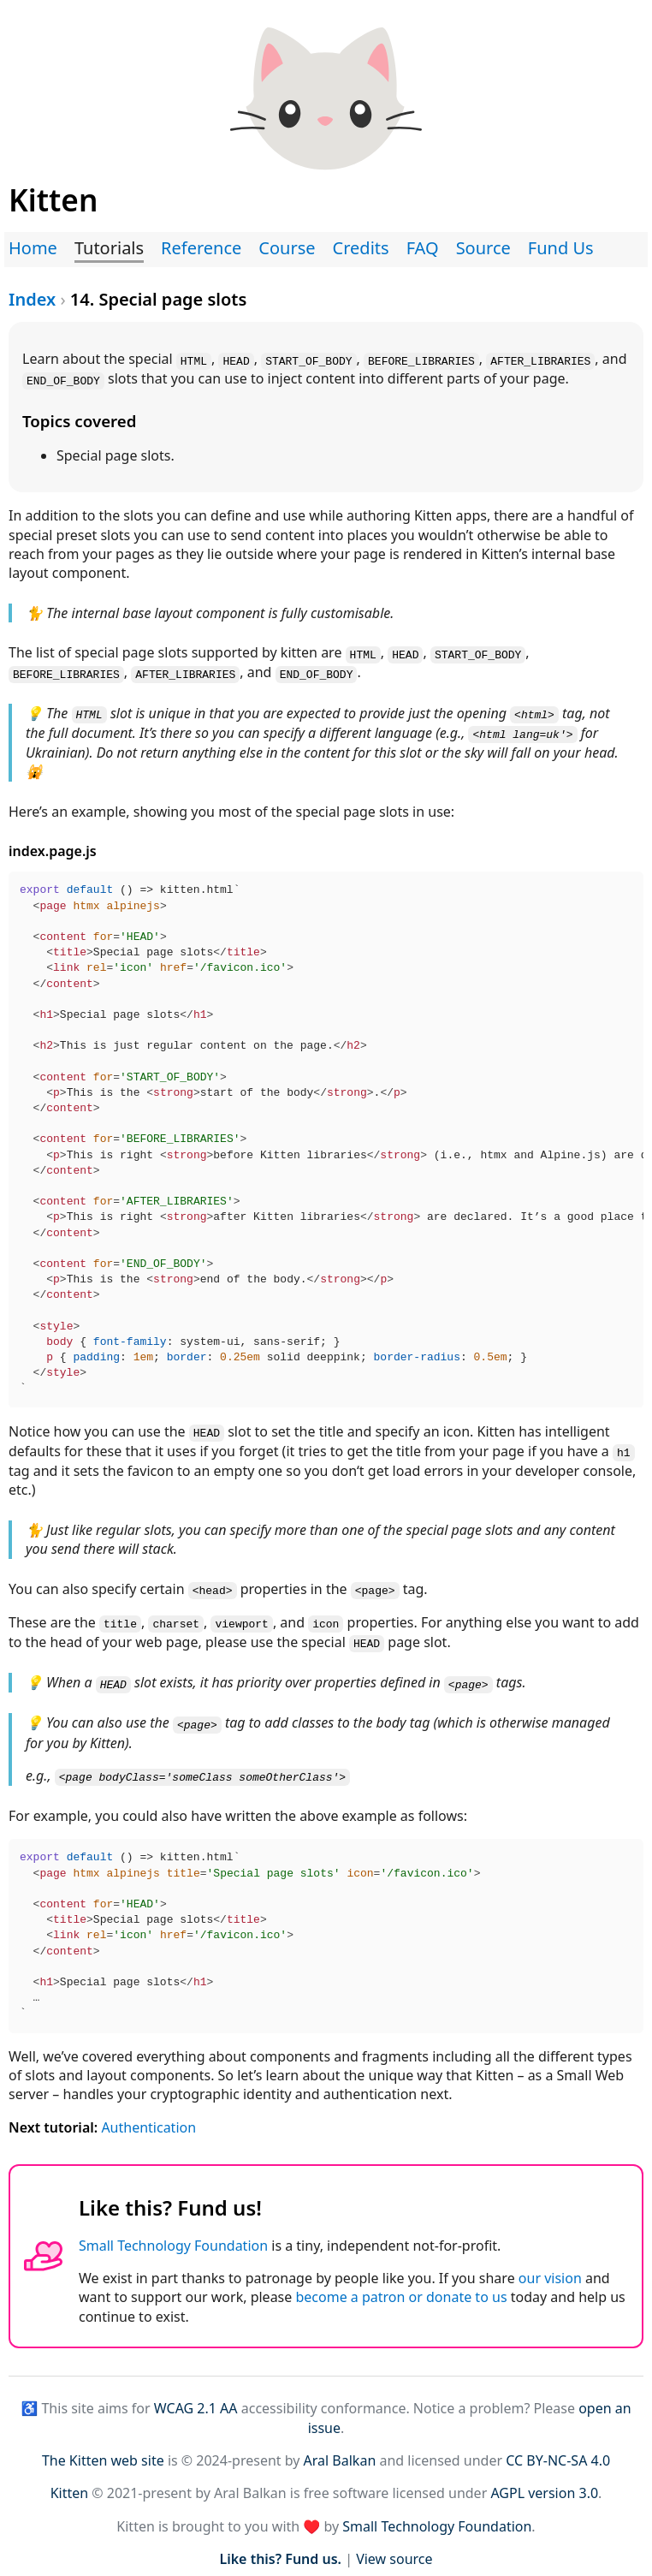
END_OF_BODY (63, 379)
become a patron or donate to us (401, 2287)
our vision (550, 2268)
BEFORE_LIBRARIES (421, 359)
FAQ (422, 247)
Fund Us (561, 247)
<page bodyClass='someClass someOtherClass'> (202, 1768)
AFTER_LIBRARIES (540, 359)
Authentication (148, 2118)
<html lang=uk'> (522, 730)
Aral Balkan (340, 2451)
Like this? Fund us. (280, 2549)
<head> (213, 1583)
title (120, 1617)
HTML (194, 359)
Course (286, 247)
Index (32, 299)
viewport (241, 1617)
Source (483, 247)
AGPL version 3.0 (544, 2483)
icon (325, 1617)
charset (175, 1617)
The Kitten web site (103, 2451)
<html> (534, 710)
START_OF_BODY (308, 359)
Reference (201, 247)
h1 (624, 1447)
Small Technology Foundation (173, 2236)
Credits (361, 247)
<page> (375, 1583)
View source (394, 2549)
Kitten (69, 2483)
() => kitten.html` (331, 1136)
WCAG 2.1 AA (196, 2398)
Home (33, 247)
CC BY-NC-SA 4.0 (558, 2451)
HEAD (235, 359)
